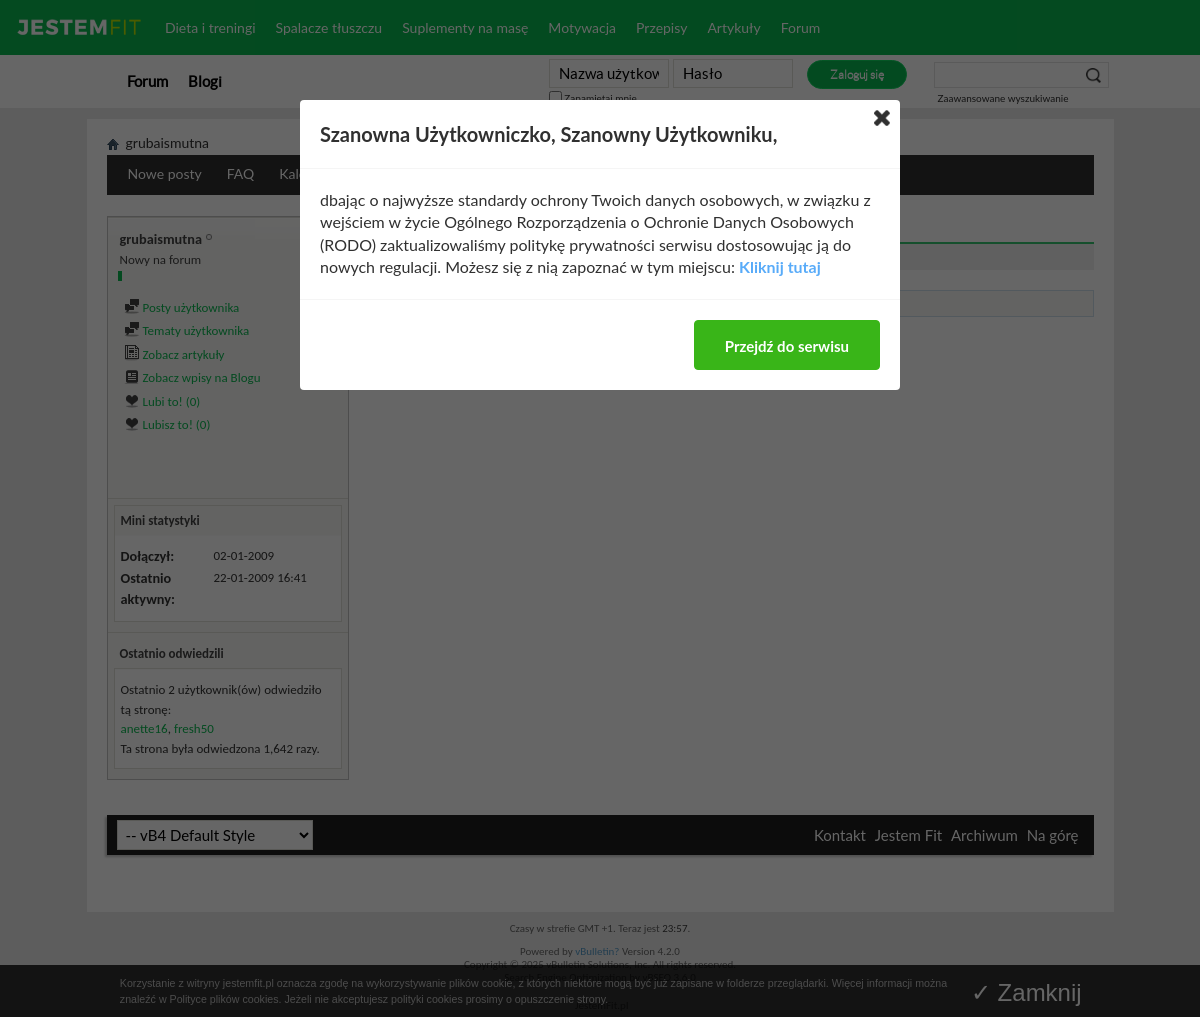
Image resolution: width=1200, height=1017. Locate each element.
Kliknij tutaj (780, 266)
